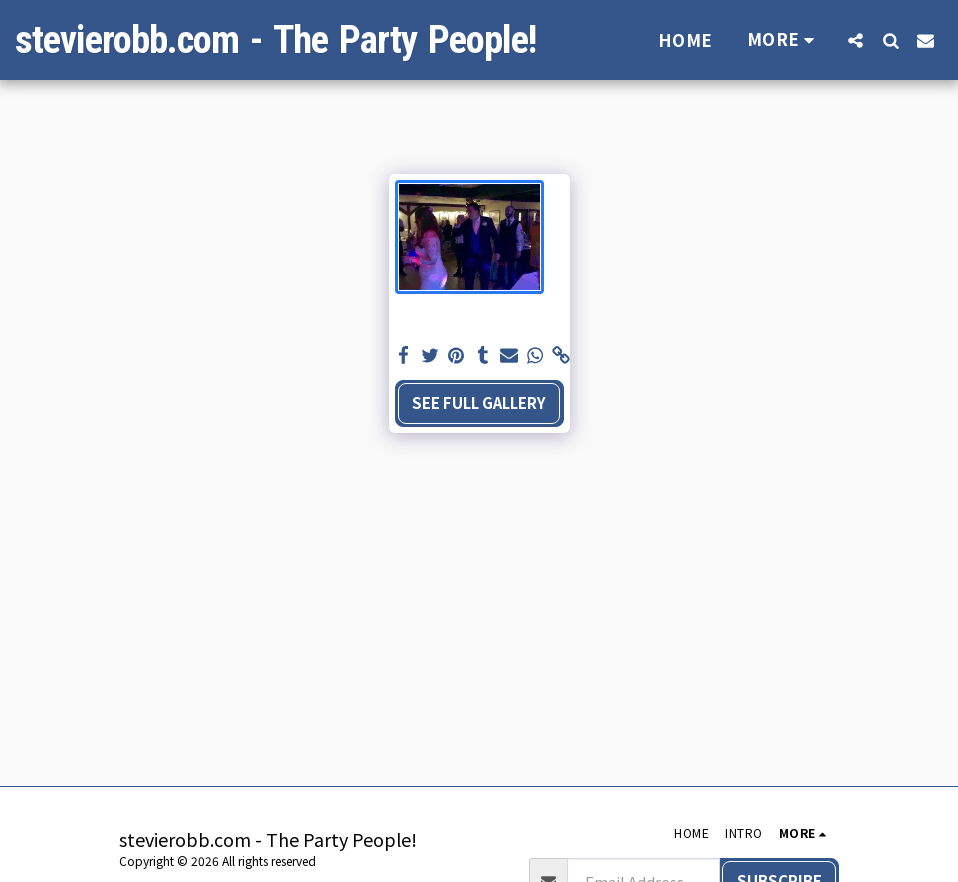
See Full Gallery (479, 402)
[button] (855, 40)
